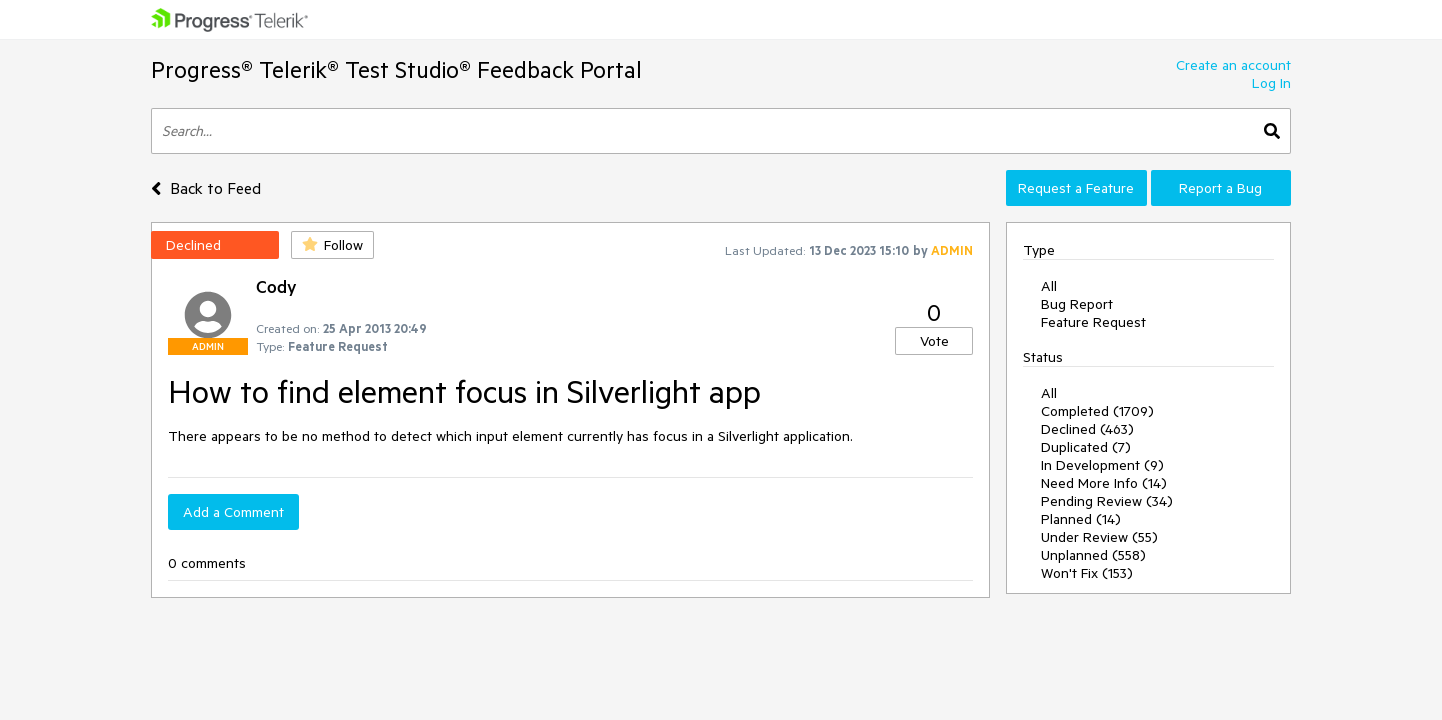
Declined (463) (1087, 429)
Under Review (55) (1099, 537)
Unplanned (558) (1093, 555)
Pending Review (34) (1107, 501)
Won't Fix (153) (1087, 573)
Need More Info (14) (1104, 483)
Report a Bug (1220, 188)
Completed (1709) (1097, 411)
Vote (934, 341)
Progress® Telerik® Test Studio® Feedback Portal (396, 69)
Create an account (1233, 65)
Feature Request (1093, 322)
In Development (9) (1102, 465)
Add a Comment (233, 512)
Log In (1271, 83)
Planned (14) (1081, 519)
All (1049, 286)
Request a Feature (1076, 188)
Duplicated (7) (1086, 447)
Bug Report (1077, 304)
